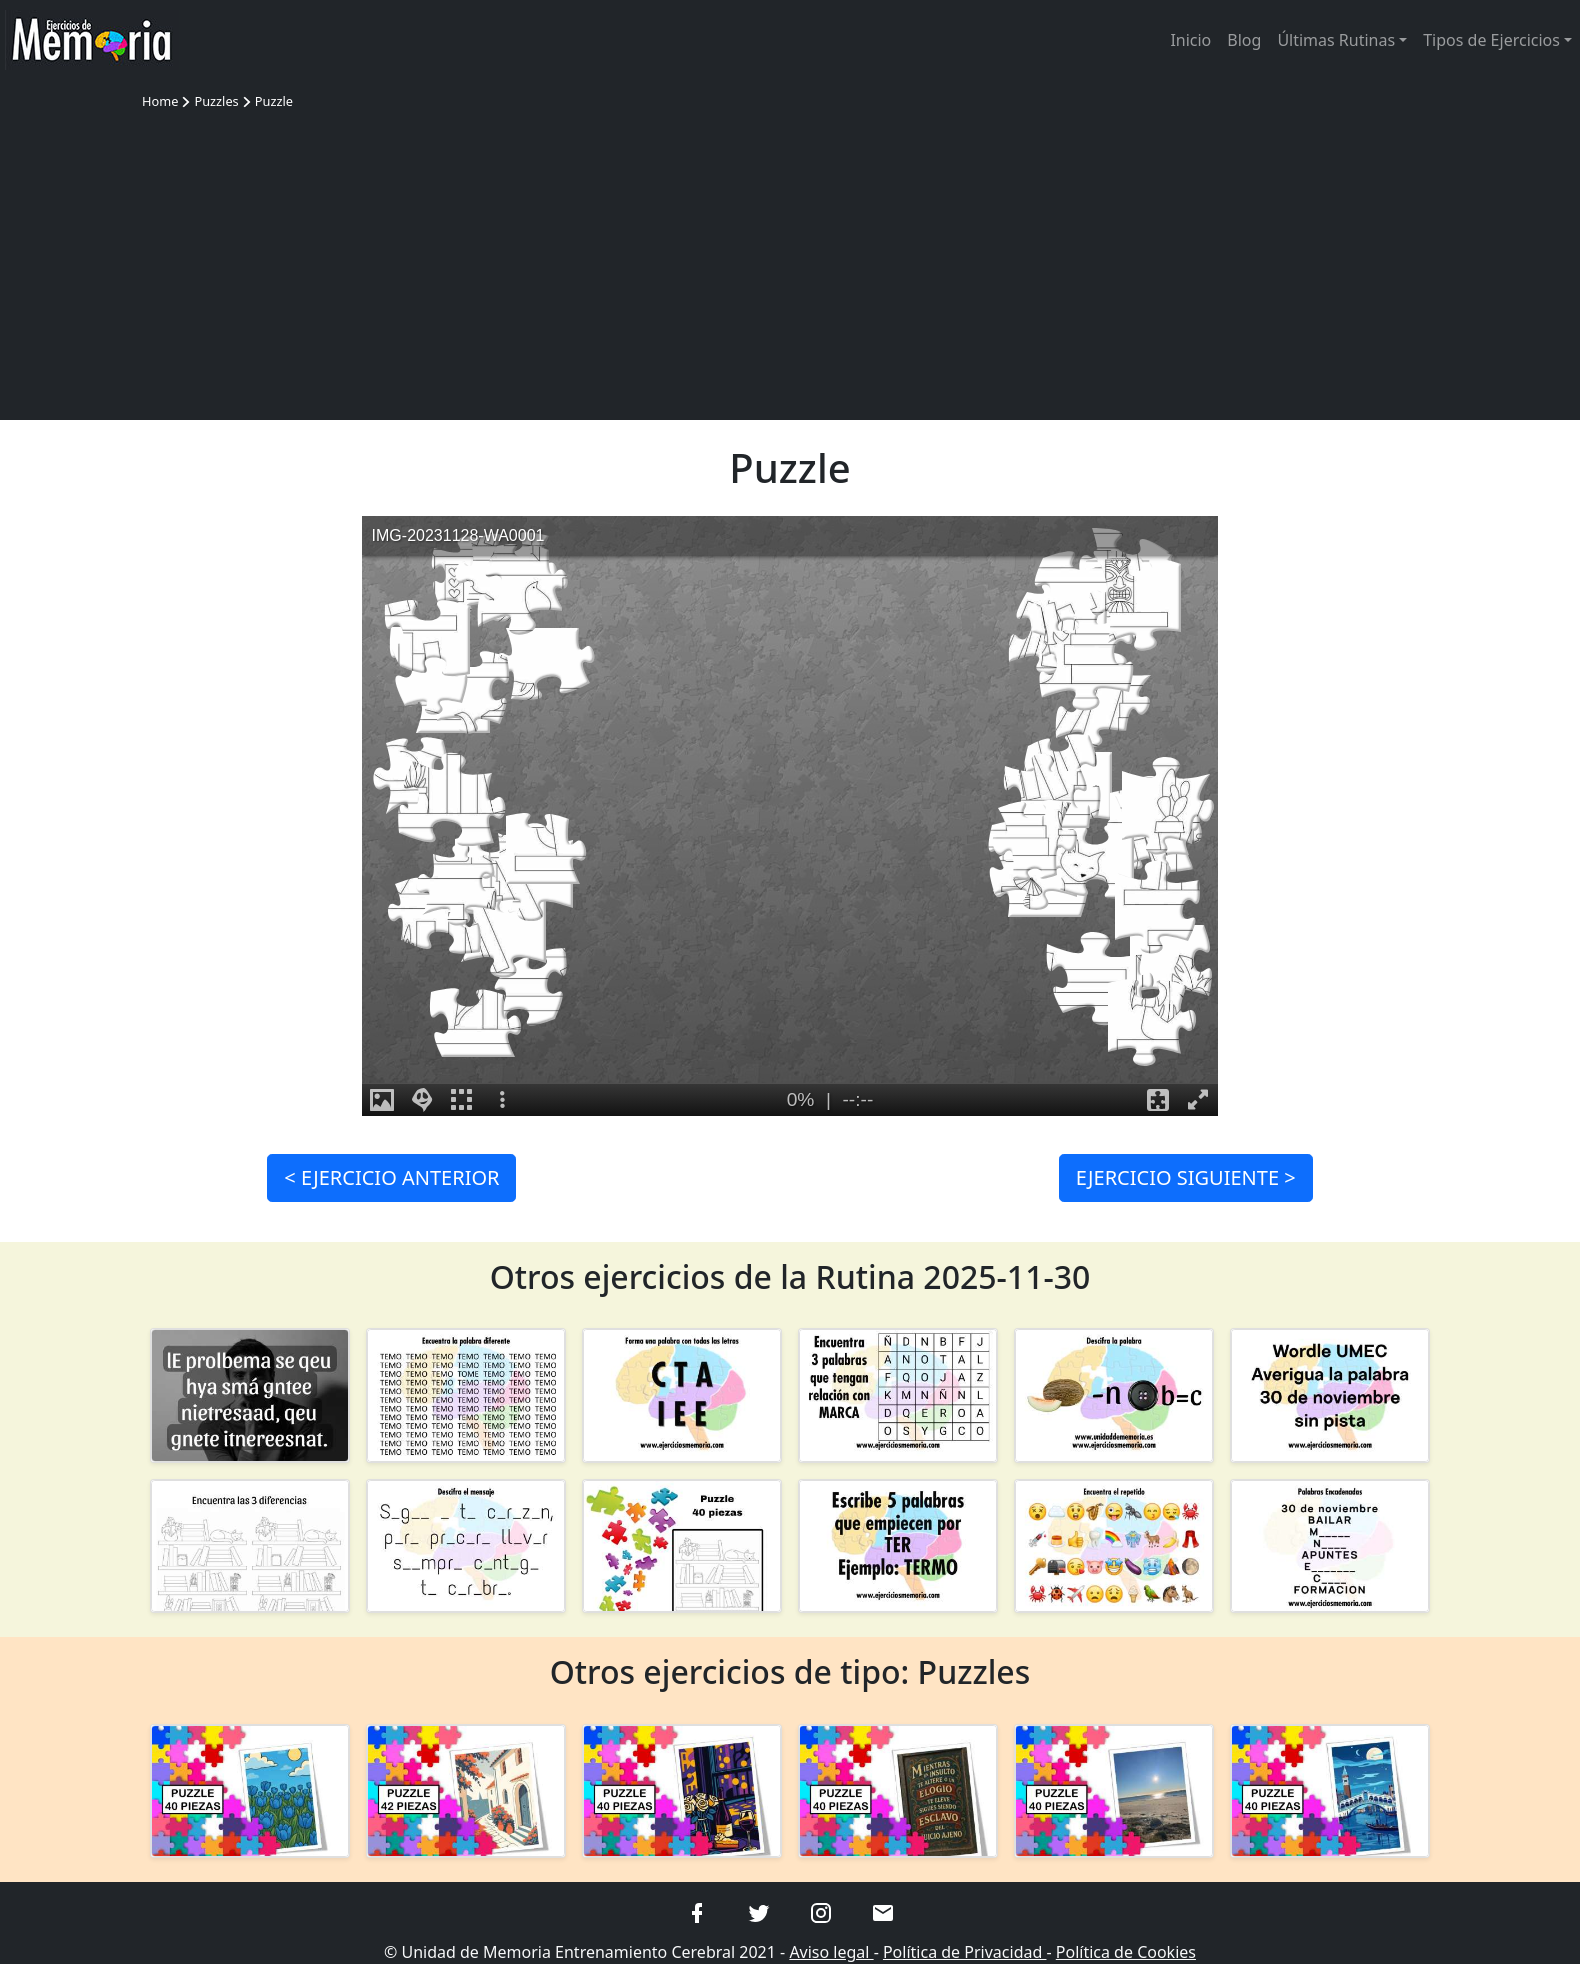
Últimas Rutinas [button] (1336, 40)
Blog (1244, 40)
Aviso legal (831, 1952)
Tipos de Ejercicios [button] (1491, 40)
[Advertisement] (790, 262)
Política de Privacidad (965, 1952)
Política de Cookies (1126, 1952)
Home (160, 101)
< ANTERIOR (391, 1178)
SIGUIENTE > (1186, 1178)
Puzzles (216, 101)
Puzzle (274, 101)
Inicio (1190, 40)
